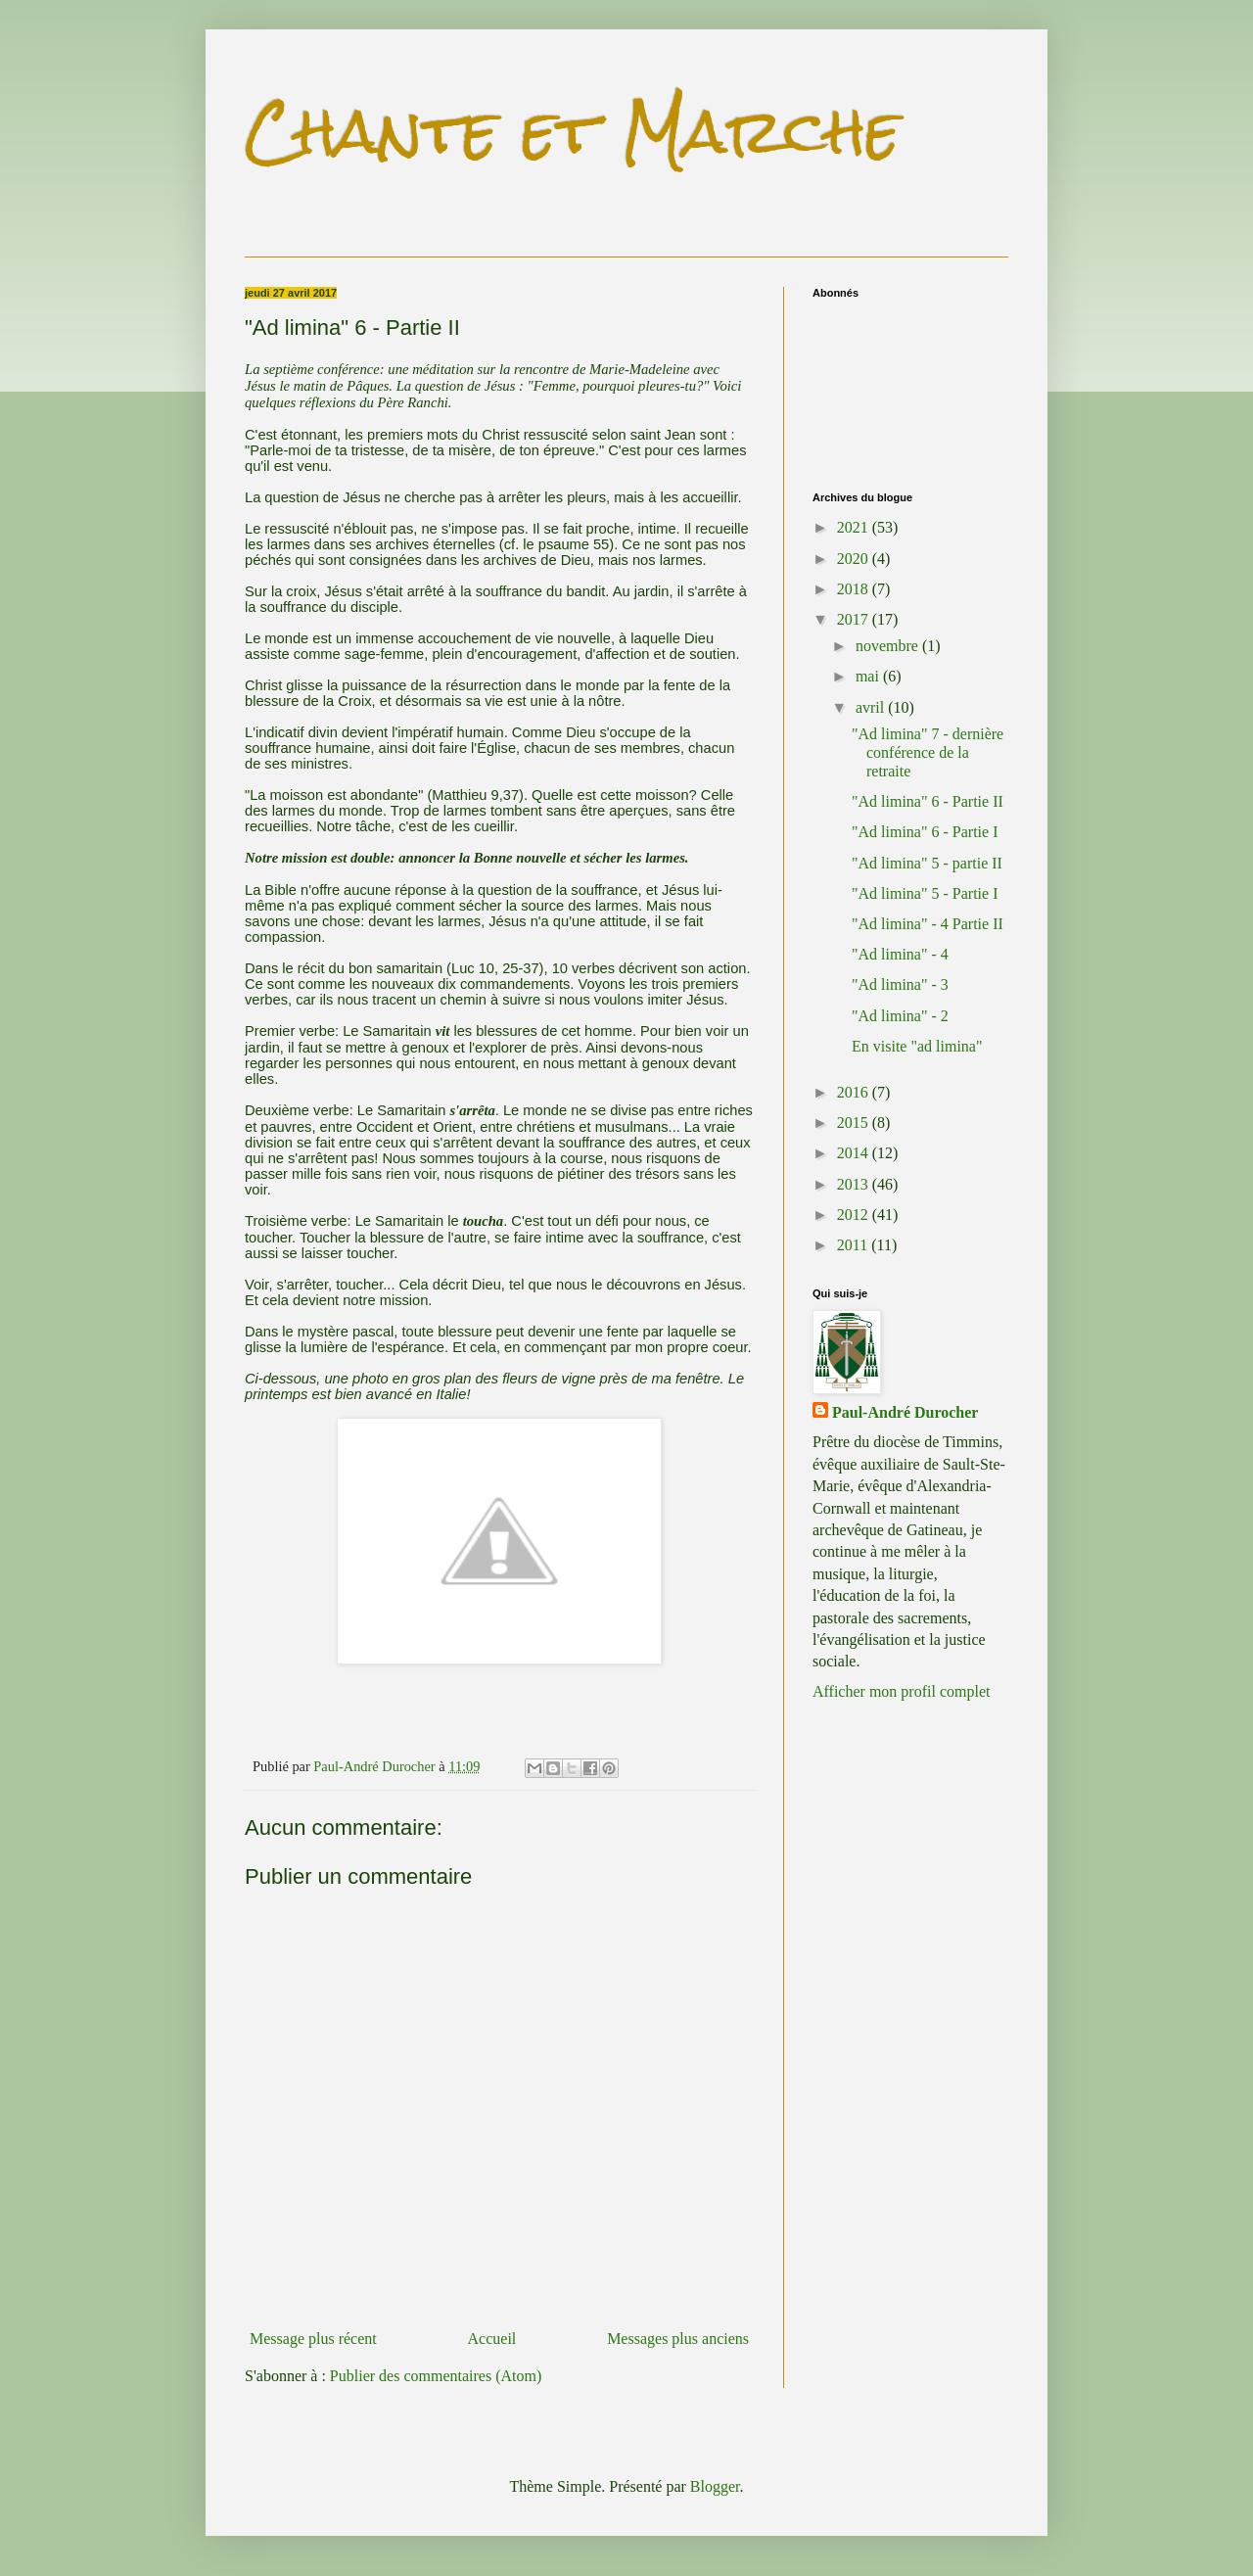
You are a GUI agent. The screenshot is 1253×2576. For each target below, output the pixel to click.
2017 (854, 619)
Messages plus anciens (678, 2338)
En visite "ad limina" (917, 1046)
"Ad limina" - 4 (900, 954)
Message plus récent (313, 2338)
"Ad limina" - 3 (900, 984)
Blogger (715, 2486)
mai (869, 676)
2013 (854, 1184)
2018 (854, 589)
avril (872, 707)
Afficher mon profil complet (901, 1691)
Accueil (492, 2338)
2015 (854, 1122)
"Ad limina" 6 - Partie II (927, 801)
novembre (889, 645)
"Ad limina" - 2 (900, 1015)
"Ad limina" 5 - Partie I (925, 893)
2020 (854, 558)
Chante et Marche (573, 131)
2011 (854, 1245)
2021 (854, 527)
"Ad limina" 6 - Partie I (925, 831)
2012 (854, 1214)
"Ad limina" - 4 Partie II (927, 923)
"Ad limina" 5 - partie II (927, 863)
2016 (854, 1092)
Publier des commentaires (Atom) (435, 2375)
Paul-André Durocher (905, 1412)
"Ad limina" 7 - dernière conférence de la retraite (927, 752)
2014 (854, 1153)
